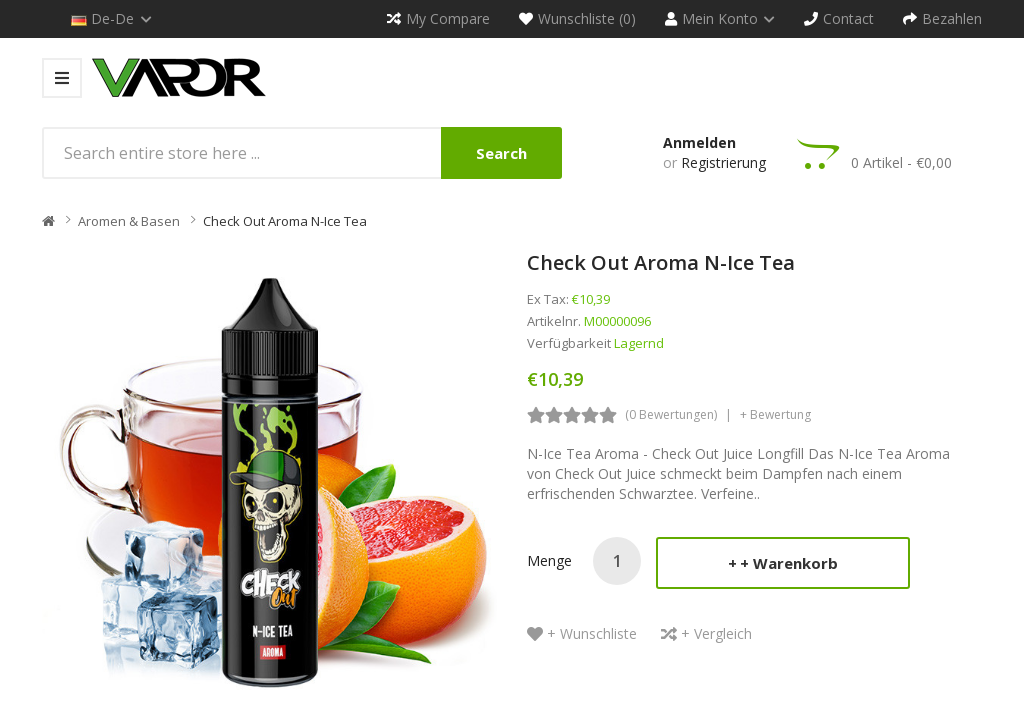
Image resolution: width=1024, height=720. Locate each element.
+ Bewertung (775, 414)
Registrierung (723, 162)
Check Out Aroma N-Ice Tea (285, 221)
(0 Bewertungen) (671, 414)
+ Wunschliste (592, 633)
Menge (549, 560)
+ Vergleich (716, 633)
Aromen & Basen (129, 221)
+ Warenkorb (789, 563)
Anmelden (699, 142)
